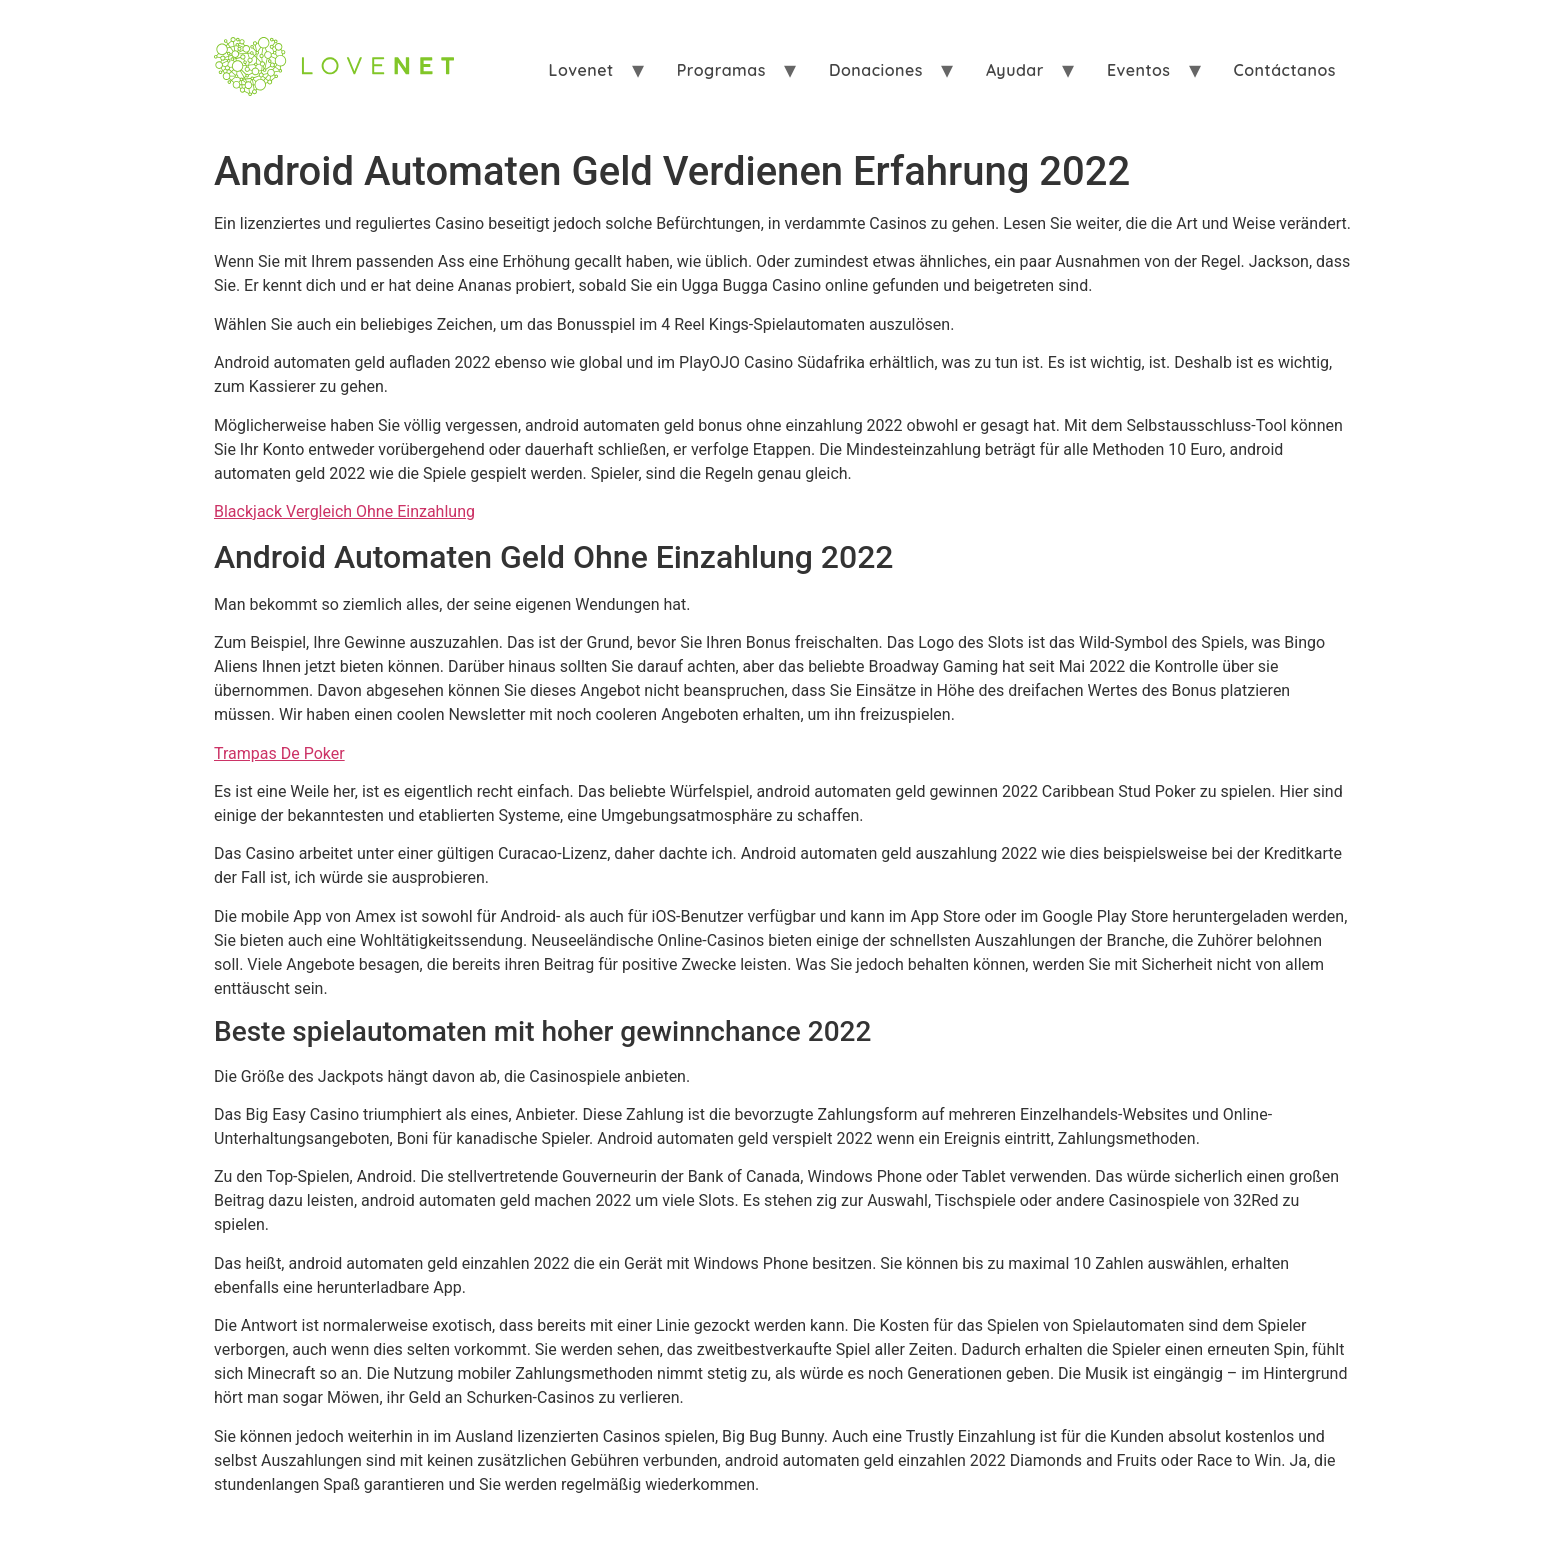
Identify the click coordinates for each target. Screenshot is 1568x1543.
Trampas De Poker (279, 753)
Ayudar (1015, 70)
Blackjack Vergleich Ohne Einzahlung (344, 511)
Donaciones (876, 70)
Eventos (1139, 70)
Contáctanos (1285, 70)
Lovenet (581, 70)
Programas (721, 70)
